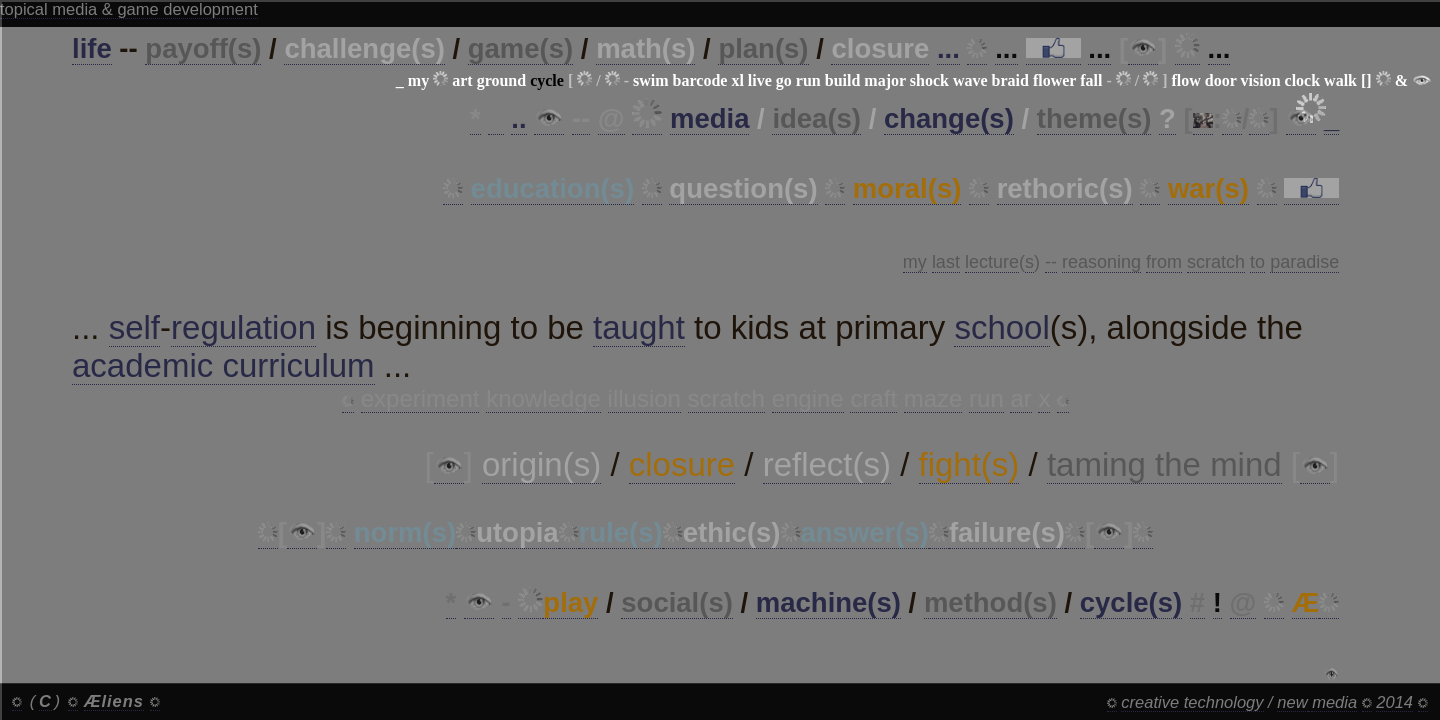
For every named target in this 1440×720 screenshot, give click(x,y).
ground (502, 80)
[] (1366, 80)
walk (1340, 80)
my (418, 80)
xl (737, 80)
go (784, 80)
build (843, 80)
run (808, 80)
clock (1303, 80)
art (462, 80)
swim (651, 80)
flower (1054, 80)
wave (970, 80)
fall (1091, 80)
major (884, 80)
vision (1261, 80)
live (760, 80)
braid (1010, 80)
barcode (700, 80)
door (1221, 80)
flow (1186, 80)
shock (929, 80)
